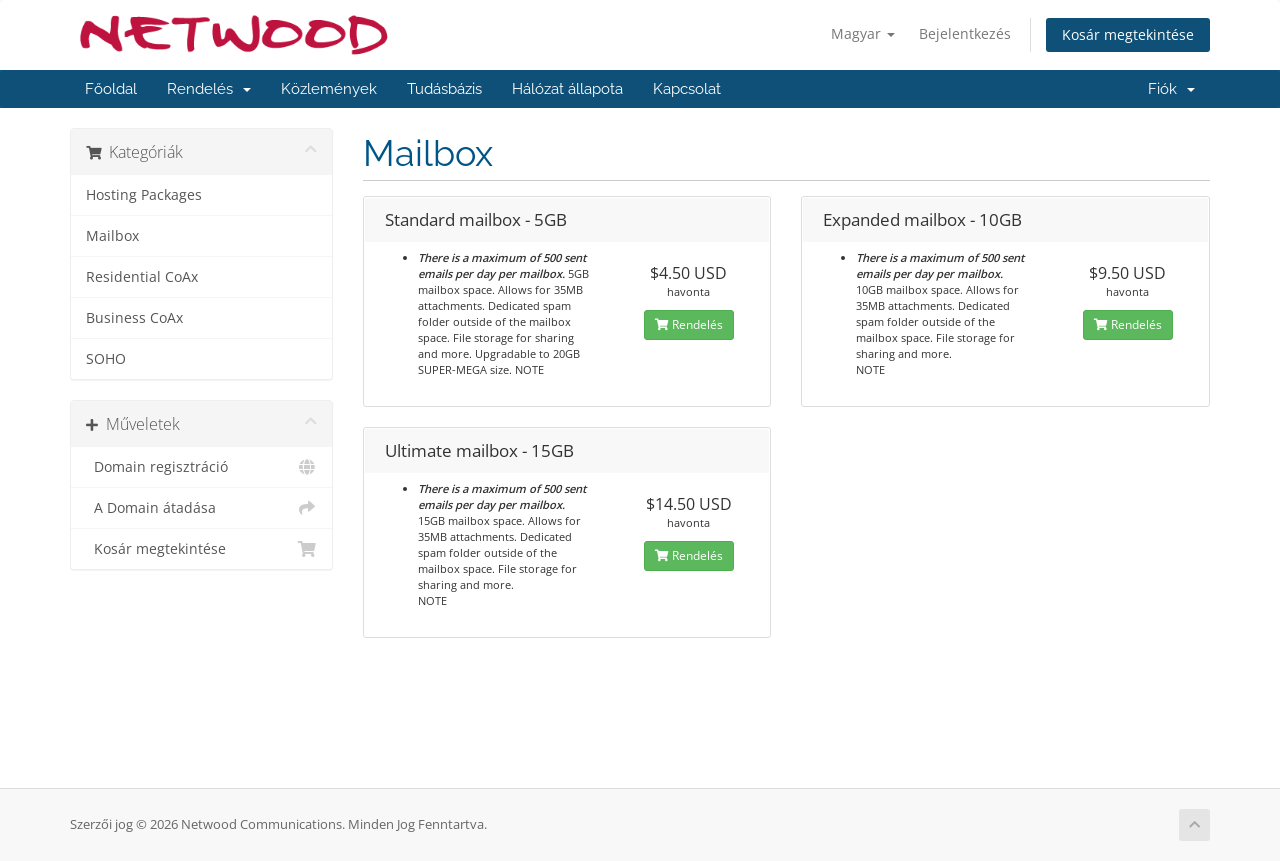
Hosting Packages (144, 195)
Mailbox (112, 236)
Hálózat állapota (567, 89)
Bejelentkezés (965, 33)
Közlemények (329, 89)
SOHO (106, 359)
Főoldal (111, 89)
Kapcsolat (687, 89)
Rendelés (209, 89)
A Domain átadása (201, 508)
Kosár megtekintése (1128, 34)
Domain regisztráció (201, 467)
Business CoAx (134, 318)
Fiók (1171, 89)
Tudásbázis (444, 89)
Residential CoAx (142, 277)
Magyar (863, 33)
